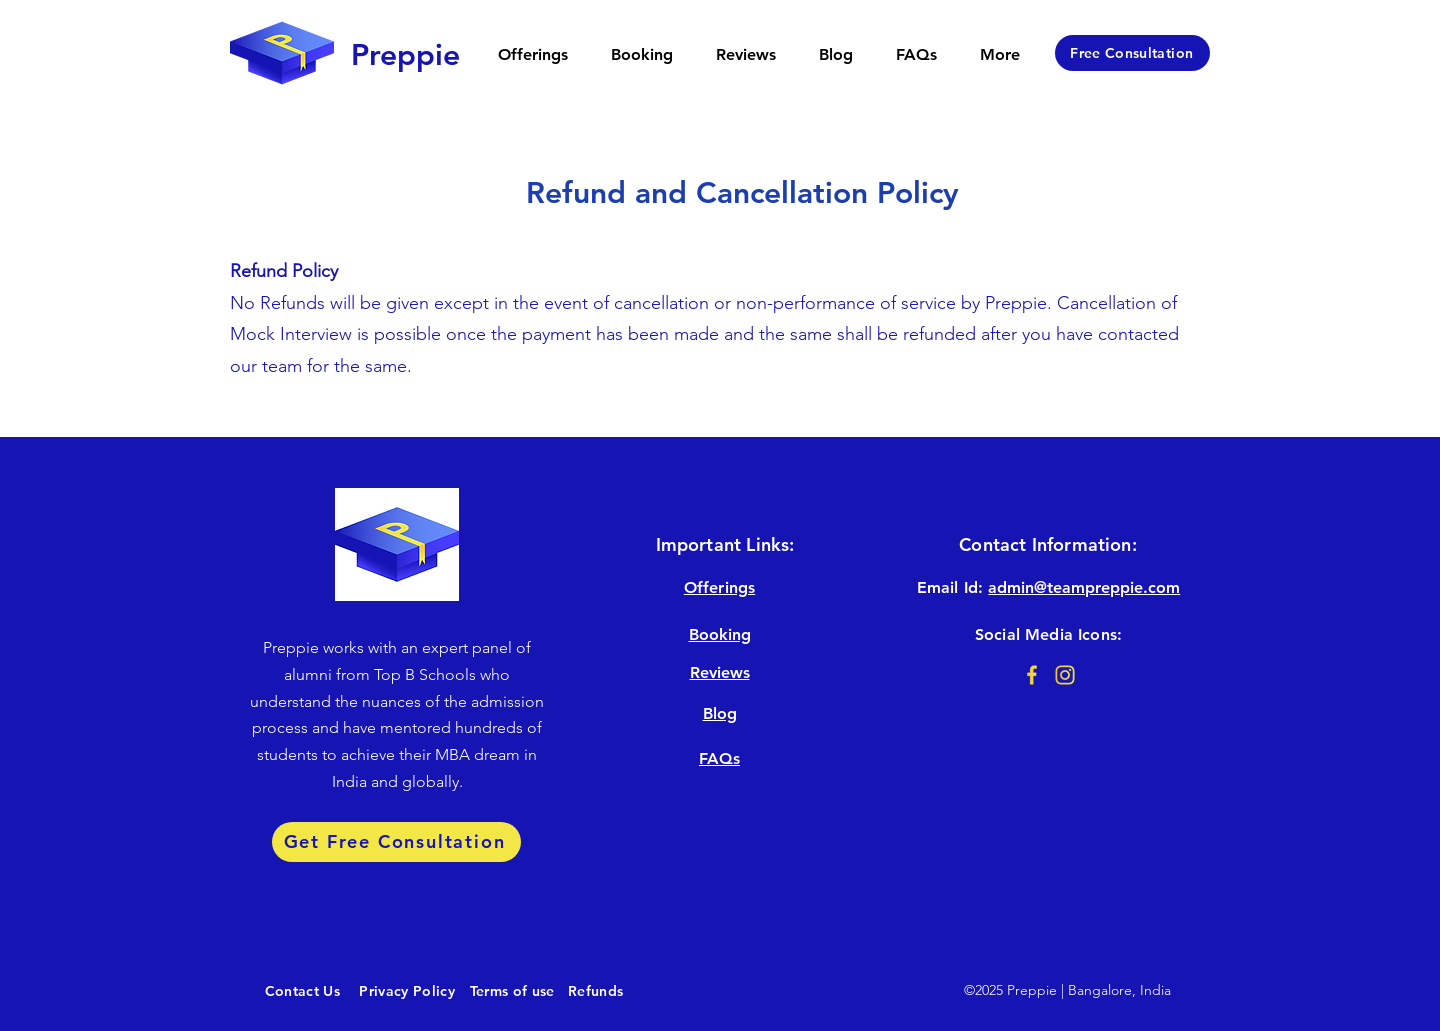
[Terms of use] (513, 991)
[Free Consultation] (1132, 53)
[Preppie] (405, 55)
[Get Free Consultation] (396, 842)
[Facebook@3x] (1032, 675)
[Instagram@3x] (1065, 675)
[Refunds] (619, 991)
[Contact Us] (303, 991)
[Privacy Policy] (408, 991)
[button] (532, 55)
